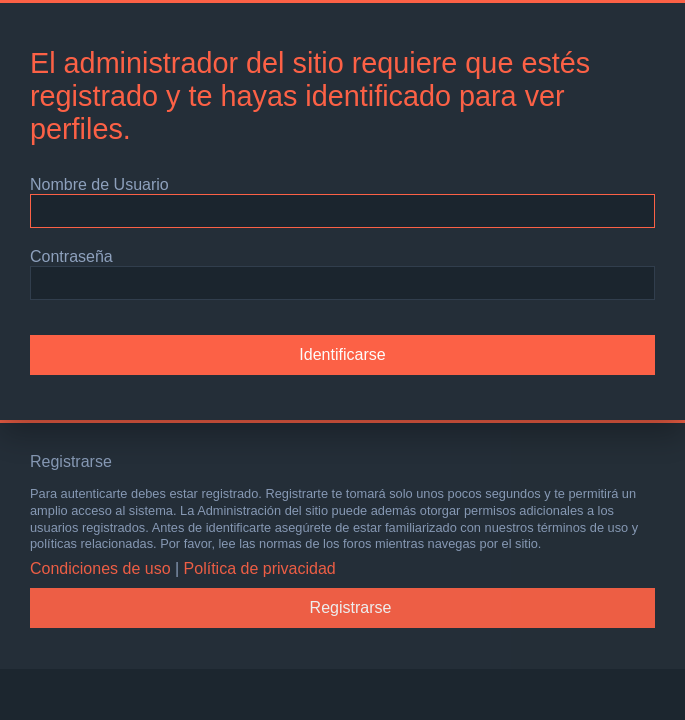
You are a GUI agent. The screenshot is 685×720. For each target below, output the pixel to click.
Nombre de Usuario (99, 184)
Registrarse (351, 607)
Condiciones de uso (100, 568)
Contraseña (71, 256)
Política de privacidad (260, 568)
